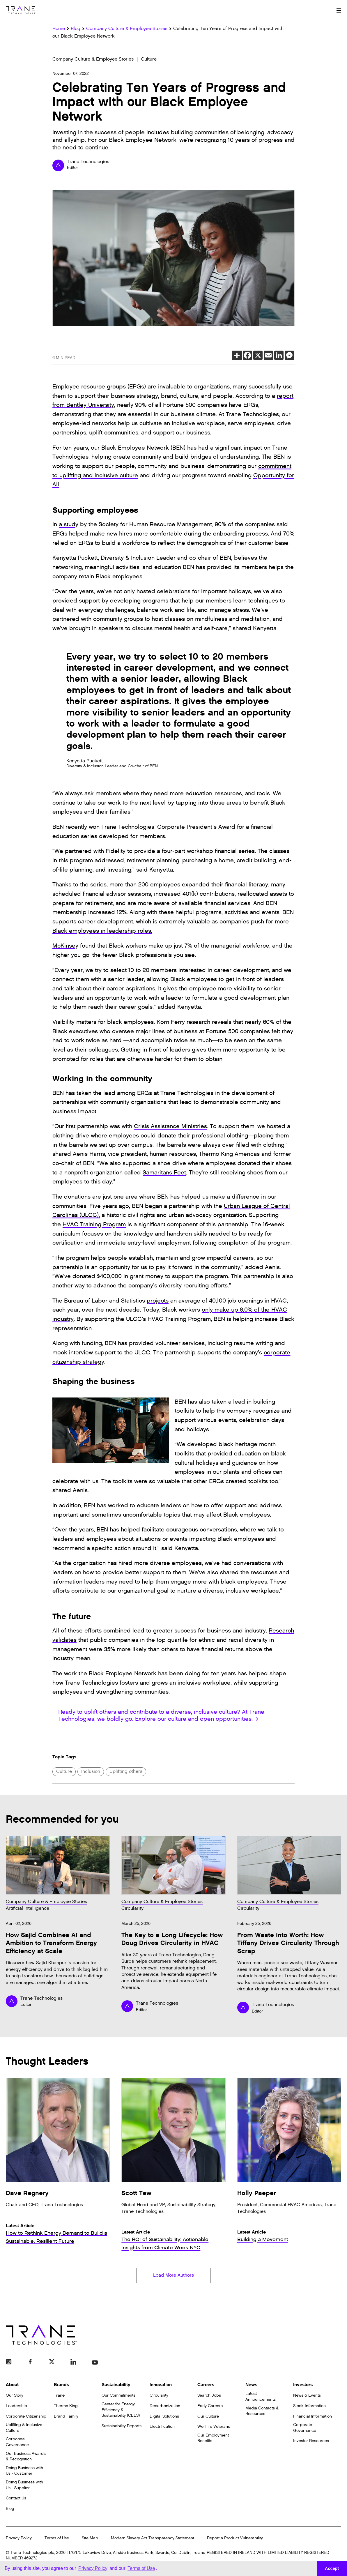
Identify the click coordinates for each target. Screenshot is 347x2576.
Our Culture (208, 2418)
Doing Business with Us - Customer (24, 2472)
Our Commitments (118, 2397)
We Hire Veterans (213, 2428)
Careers (205, 2387)
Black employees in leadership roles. (102, 931)
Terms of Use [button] (141, 2568)
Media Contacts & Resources (262, 2412)
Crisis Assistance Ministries (170, 1126)
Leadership (16, 2407)
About (12, 2387)
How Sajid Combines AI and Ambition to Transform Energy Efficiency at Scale (51, 1943)
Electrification (162, 2428)
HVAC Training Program (94, 1224)
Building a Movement (262, 2239)
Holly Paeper (256, 2193)
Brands (61, 2387)
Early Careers (210, 2407)
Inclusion (90, 1771)
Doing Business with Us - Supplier (24, 2486)
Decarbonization (165, 2407)
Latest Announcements (260, 2398)
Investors (303, 2387)
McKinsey (65, 946)
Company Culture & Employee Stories (93, 59)
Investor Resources (311, 2443)
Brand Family (66, 2418)
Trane (59, 2397)
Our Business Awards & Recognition (26, 2458)
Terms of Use (57, 2540)
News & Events (307, 2397)
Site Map (90, 2540)
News (251, 2387)
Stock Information (309, 2407)
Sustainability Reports (121, 2427)
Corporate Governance (17, 2444)
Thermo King (66, 2407)
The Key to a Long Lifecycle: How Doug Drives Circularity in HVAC (172, 1939)
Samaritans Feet (164, 1172)
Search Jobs (209, 2397)
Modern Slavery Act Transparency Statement (152, 2540)
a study (68, 524)
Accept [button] (332, 2568)
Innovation (161, 2387)
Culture (149, 59)
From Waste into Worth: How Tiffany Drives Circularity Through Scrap (288, 1943)
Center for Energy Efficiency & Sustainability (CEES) (121, 2411)
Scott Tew (136, 2193)
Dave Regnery (27, 2193)
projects (158, 1301)
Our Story (14, 2397)
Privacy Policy (19, 2540)
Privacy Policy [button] (92, 2568)
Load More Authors (173, 2277)
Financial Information (312, 2418)
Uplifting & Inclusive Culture (24, 2429)
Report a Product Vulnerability (235, 2540)
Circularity (132, 1908)
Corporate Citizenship (26, 2418)
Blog (10, 2510)
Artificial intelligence (27, 1908)
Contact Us (16, 2500)
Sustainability (116, 2387)
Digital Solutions (164, 2418)
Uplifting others (125, 1771)
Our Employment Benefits (213, 2440)
